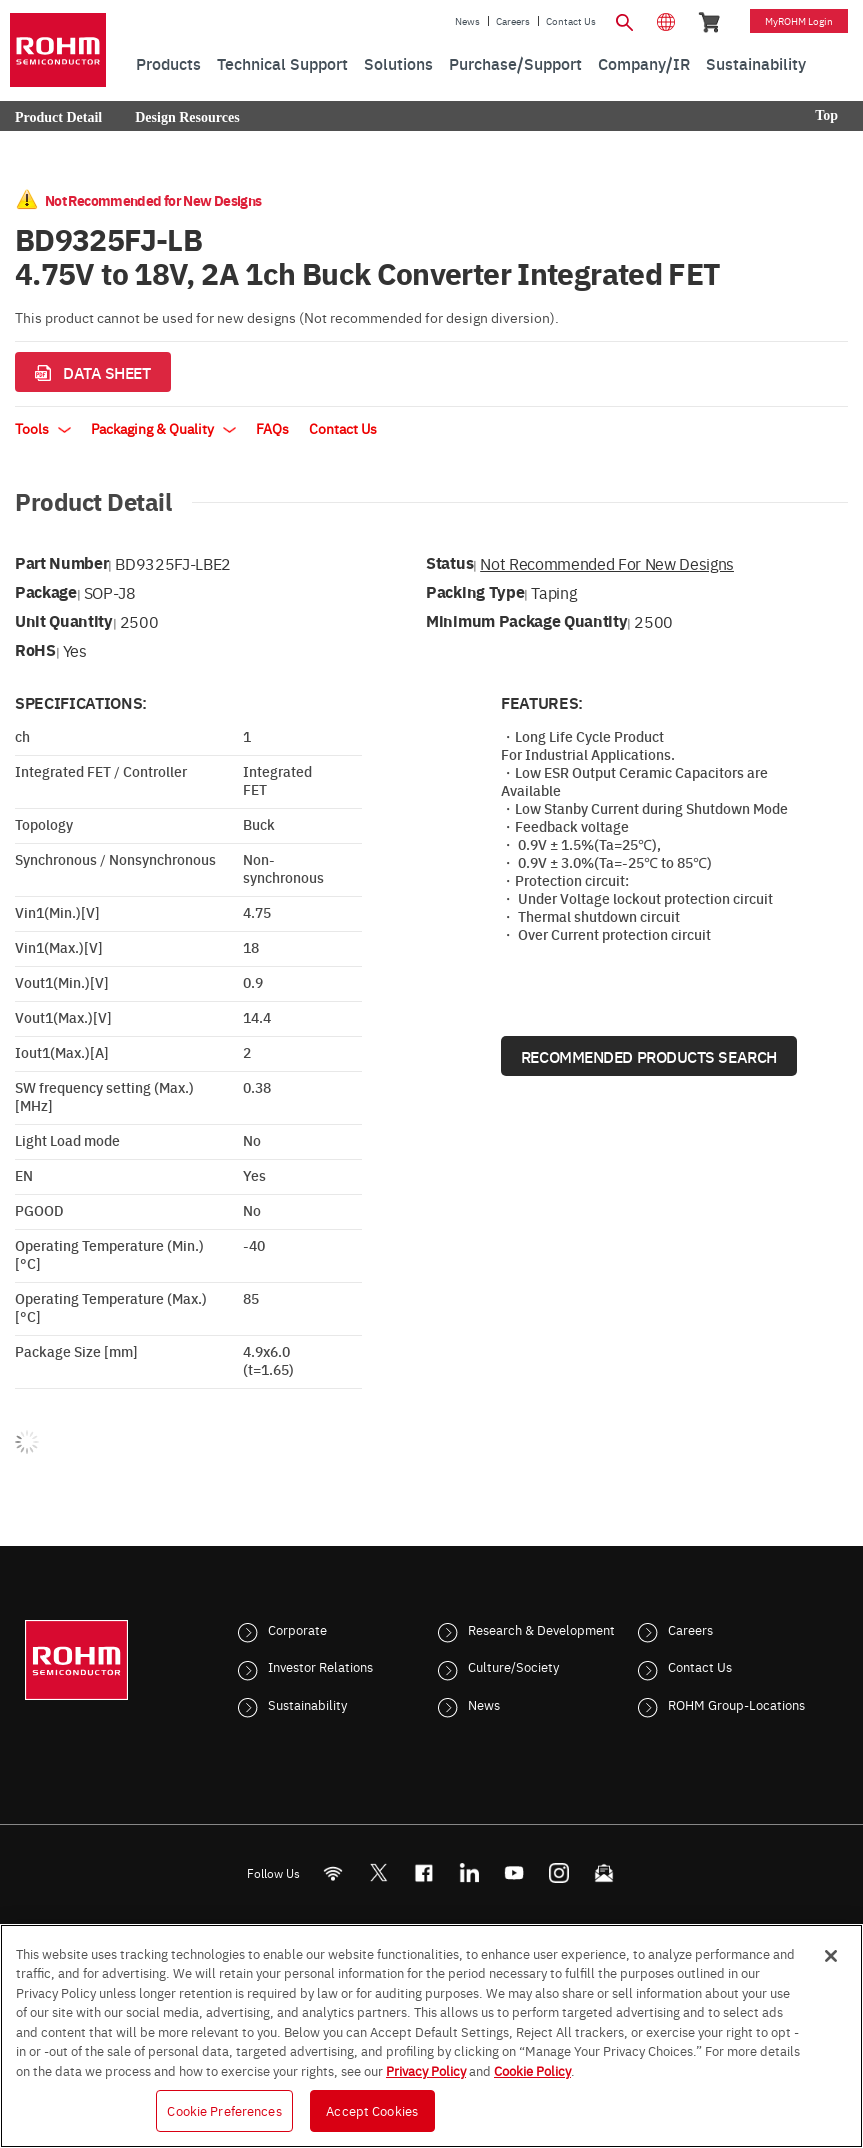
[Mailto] (603, 1872)
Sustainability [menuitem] (756, 63)
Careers (513, 21)
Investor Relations (320, 1666)
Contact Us (571, 21)
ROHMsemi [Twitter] (378, 1872)
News (467, 21)
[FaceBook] (423, 1872)
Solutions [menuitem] (398, 63)
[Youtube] (513, 1872)
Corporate (297, 1629)
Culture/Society (513, 1666)
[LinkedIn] (468, 1872)
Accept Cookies (372, 2110)
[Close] (831, 1956)
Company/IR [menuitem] (644, 63)
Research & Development (541, 1629)
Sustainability (307, 1704)
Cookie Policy (532, 2070)
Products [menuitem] (168, 63)
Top (826, 115)
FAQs (272, 428)
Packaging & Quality (163, 428)
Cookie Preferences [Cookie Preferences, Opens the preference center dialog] (224, 2110)
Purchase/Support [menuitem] (515, 63)
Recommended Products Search (649, 1056)
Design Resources (187, 117)
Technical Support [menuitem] (282, 63)
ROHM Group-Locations (736, 1704)
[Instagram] (558, 1872)
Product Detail (58, 117)
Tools (43, 428)
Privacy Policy (426, 2070)
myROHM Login (799, 21)
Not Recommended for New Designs (607, 563)
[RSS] (332, 1872)
